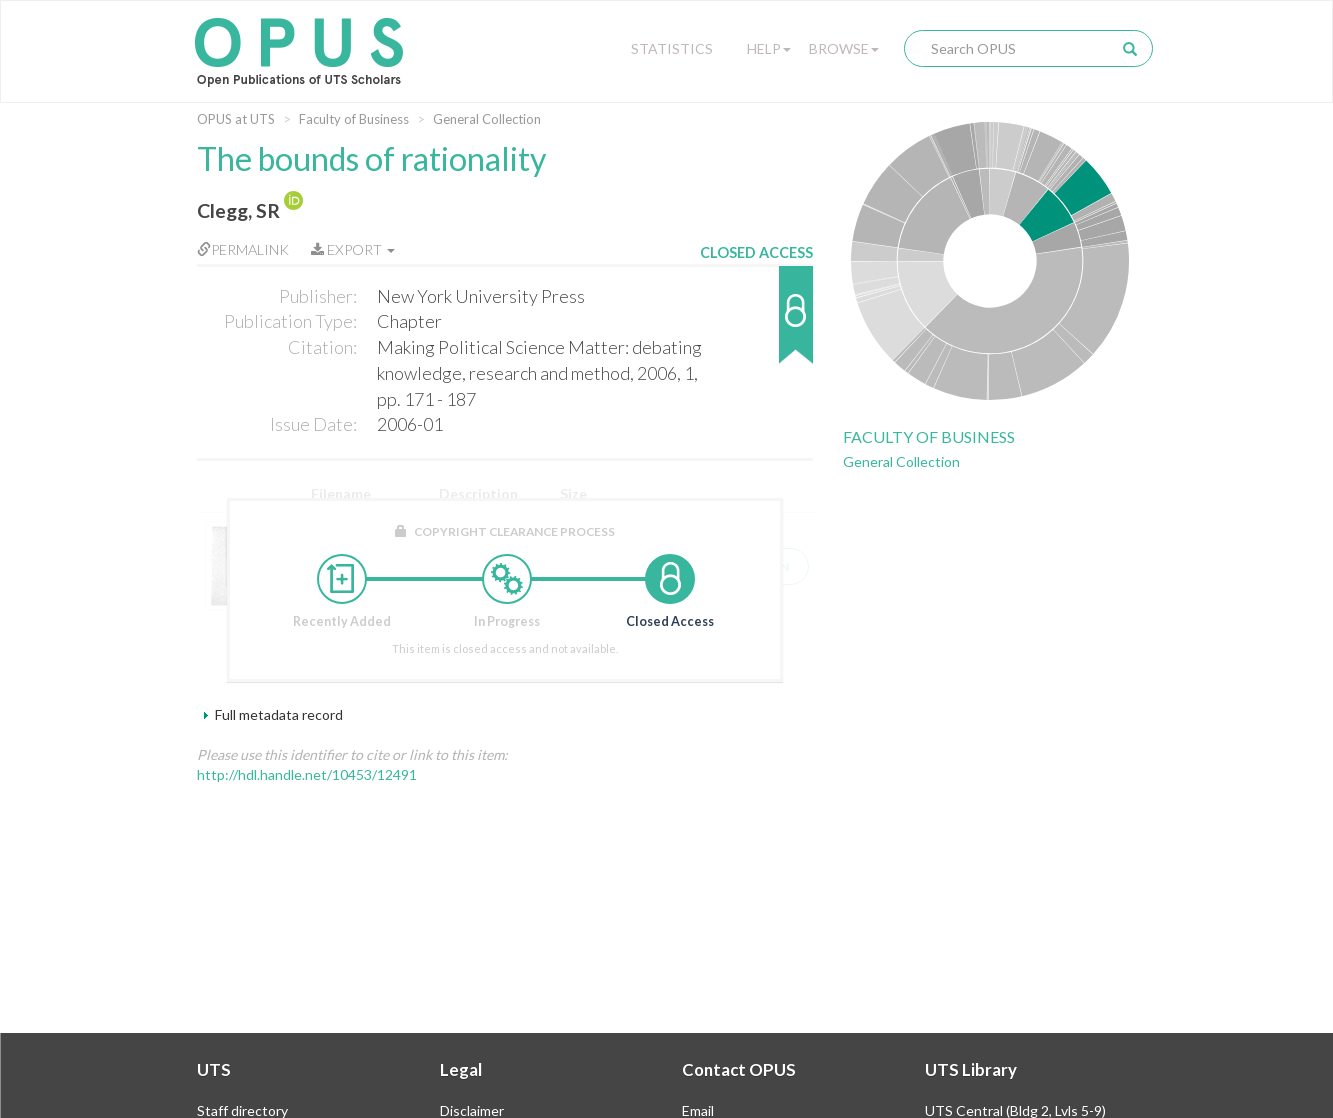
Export (353, 249)
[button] (756, 324)
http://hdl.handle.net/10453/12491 (307, 774)
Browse (844, 48)
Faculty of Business (354, 119)
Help (769, 48)
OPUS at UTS (236, 119)
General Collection (487, 119)
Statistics (672, 48)
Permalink (243, 249)
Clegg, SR (238, 210)
